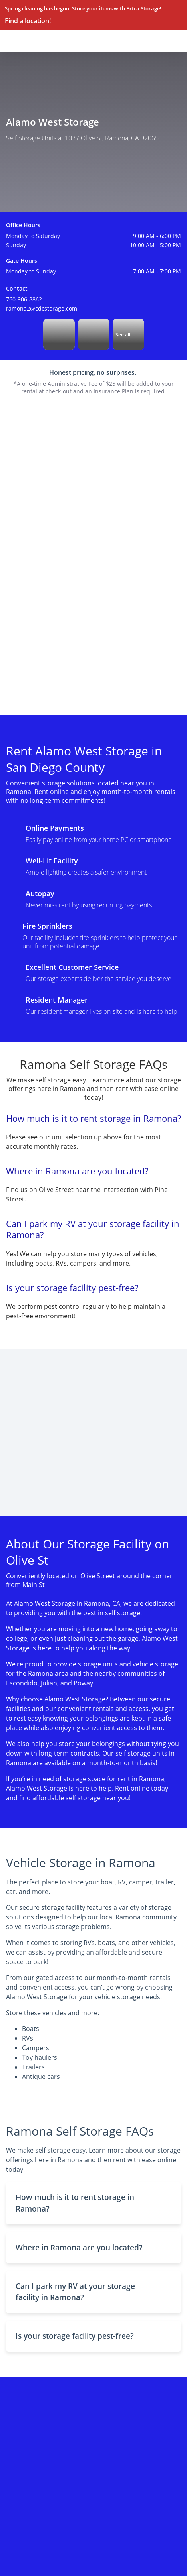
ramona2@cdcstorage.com (41, 308)
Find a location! (28, 20)
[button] (93, 2203)
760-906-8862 (24, 299)
